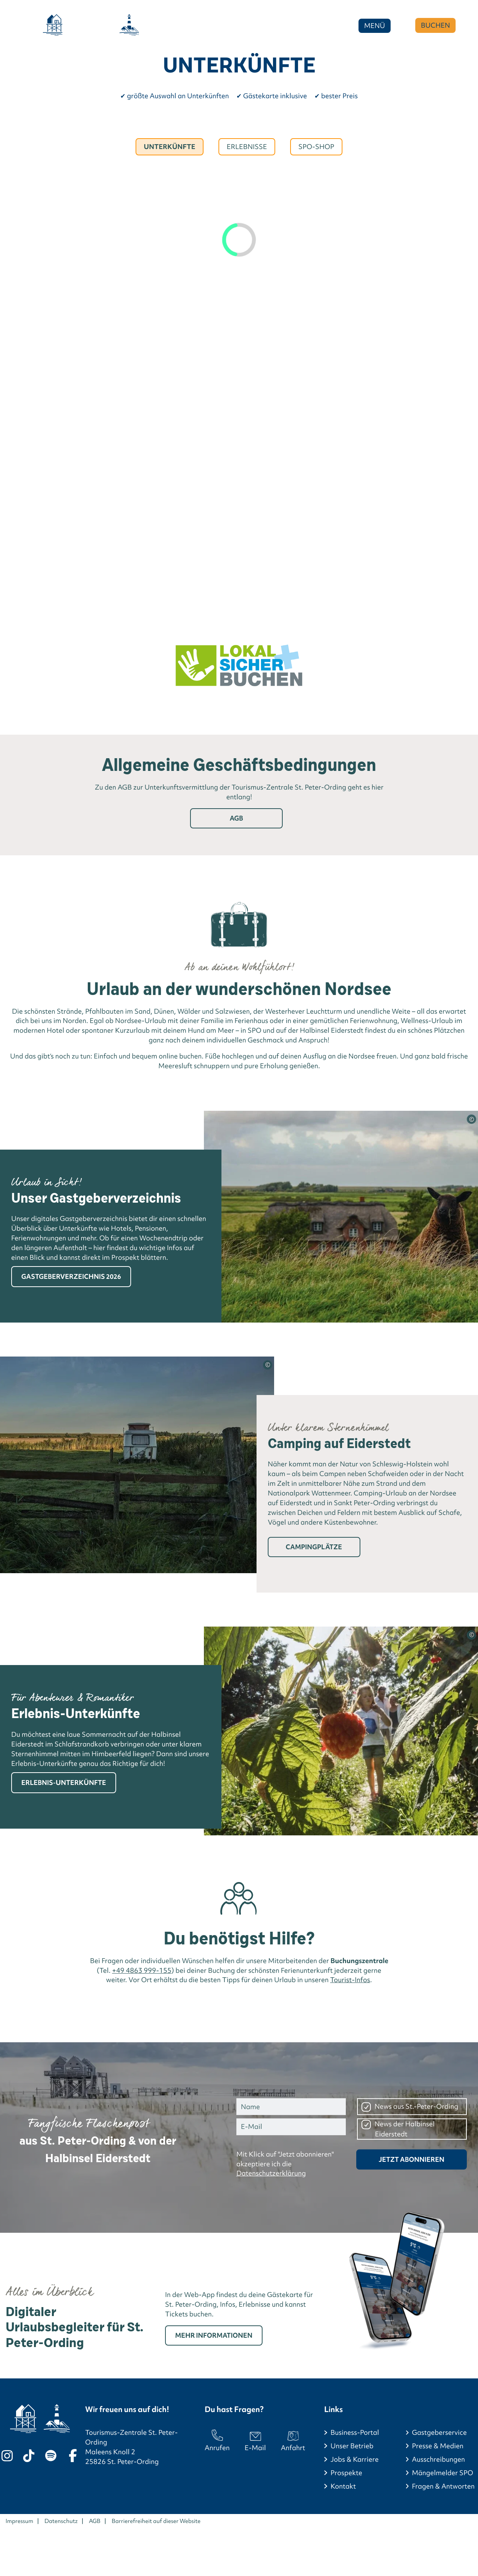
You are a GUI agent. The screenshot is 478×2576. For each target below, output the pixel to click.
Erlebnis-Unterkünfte (63, 1782)
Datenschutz (61, 2521)
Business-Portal (354, 2432)
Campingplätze (314, 1547)
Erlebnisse (247, 146)
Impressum (19, 2521)
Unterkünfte (169, 146)
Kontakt (343, 2486)
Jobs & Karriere (354, 2459)
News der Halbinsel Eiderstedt (405, 2129)
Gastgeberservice (439, 2432)
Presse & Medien (437, 2446)
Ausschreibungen (438, 2459)
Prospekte (346, 2472)
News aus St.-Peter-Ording (416, 2106)
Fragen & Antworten (443, 2486)
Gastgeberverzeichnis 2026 (71, 1276)
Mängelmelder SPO (442, 2472)
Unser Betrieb (351, 2446)
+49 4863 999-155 (141, 1970)
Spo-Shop (316, 146)
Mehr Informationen (213, 2335)
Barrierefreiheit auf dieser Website (156, 2521)
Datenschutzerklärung (271, 2173)
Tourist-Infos (350, 1979)
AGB (236, 818)
